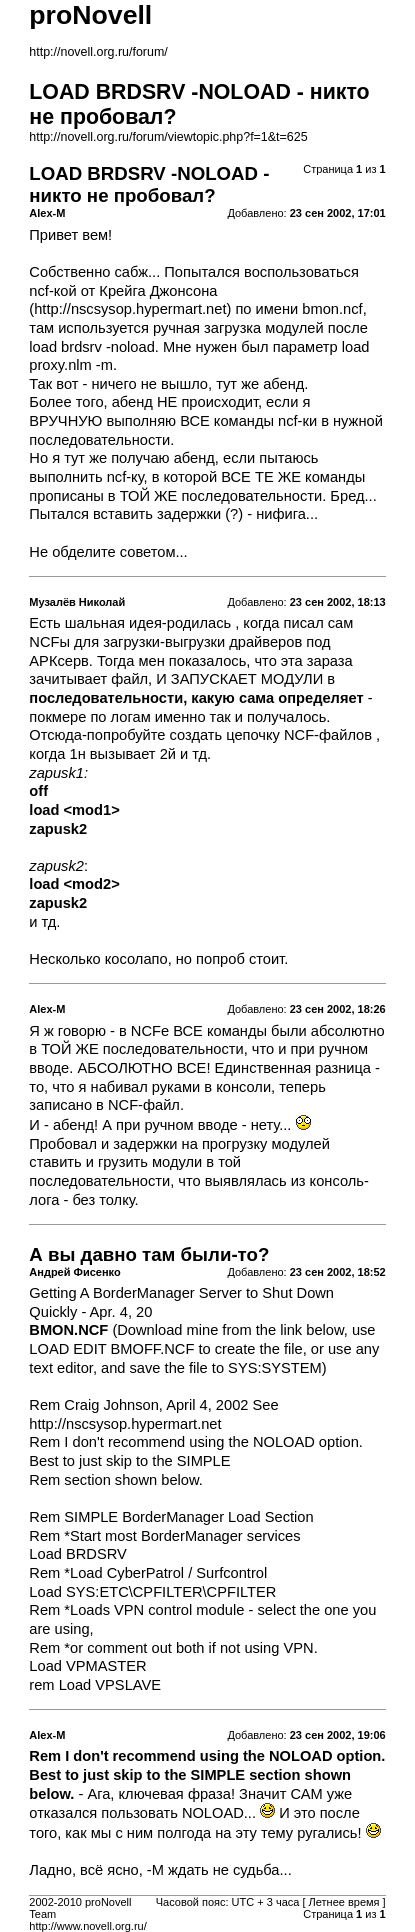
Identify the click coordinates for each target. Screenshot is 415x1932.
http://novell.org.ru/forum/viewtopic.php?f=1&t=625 (168, 137)
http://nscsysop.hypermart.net (130, 309)
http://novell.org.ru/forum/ (98, 52)
